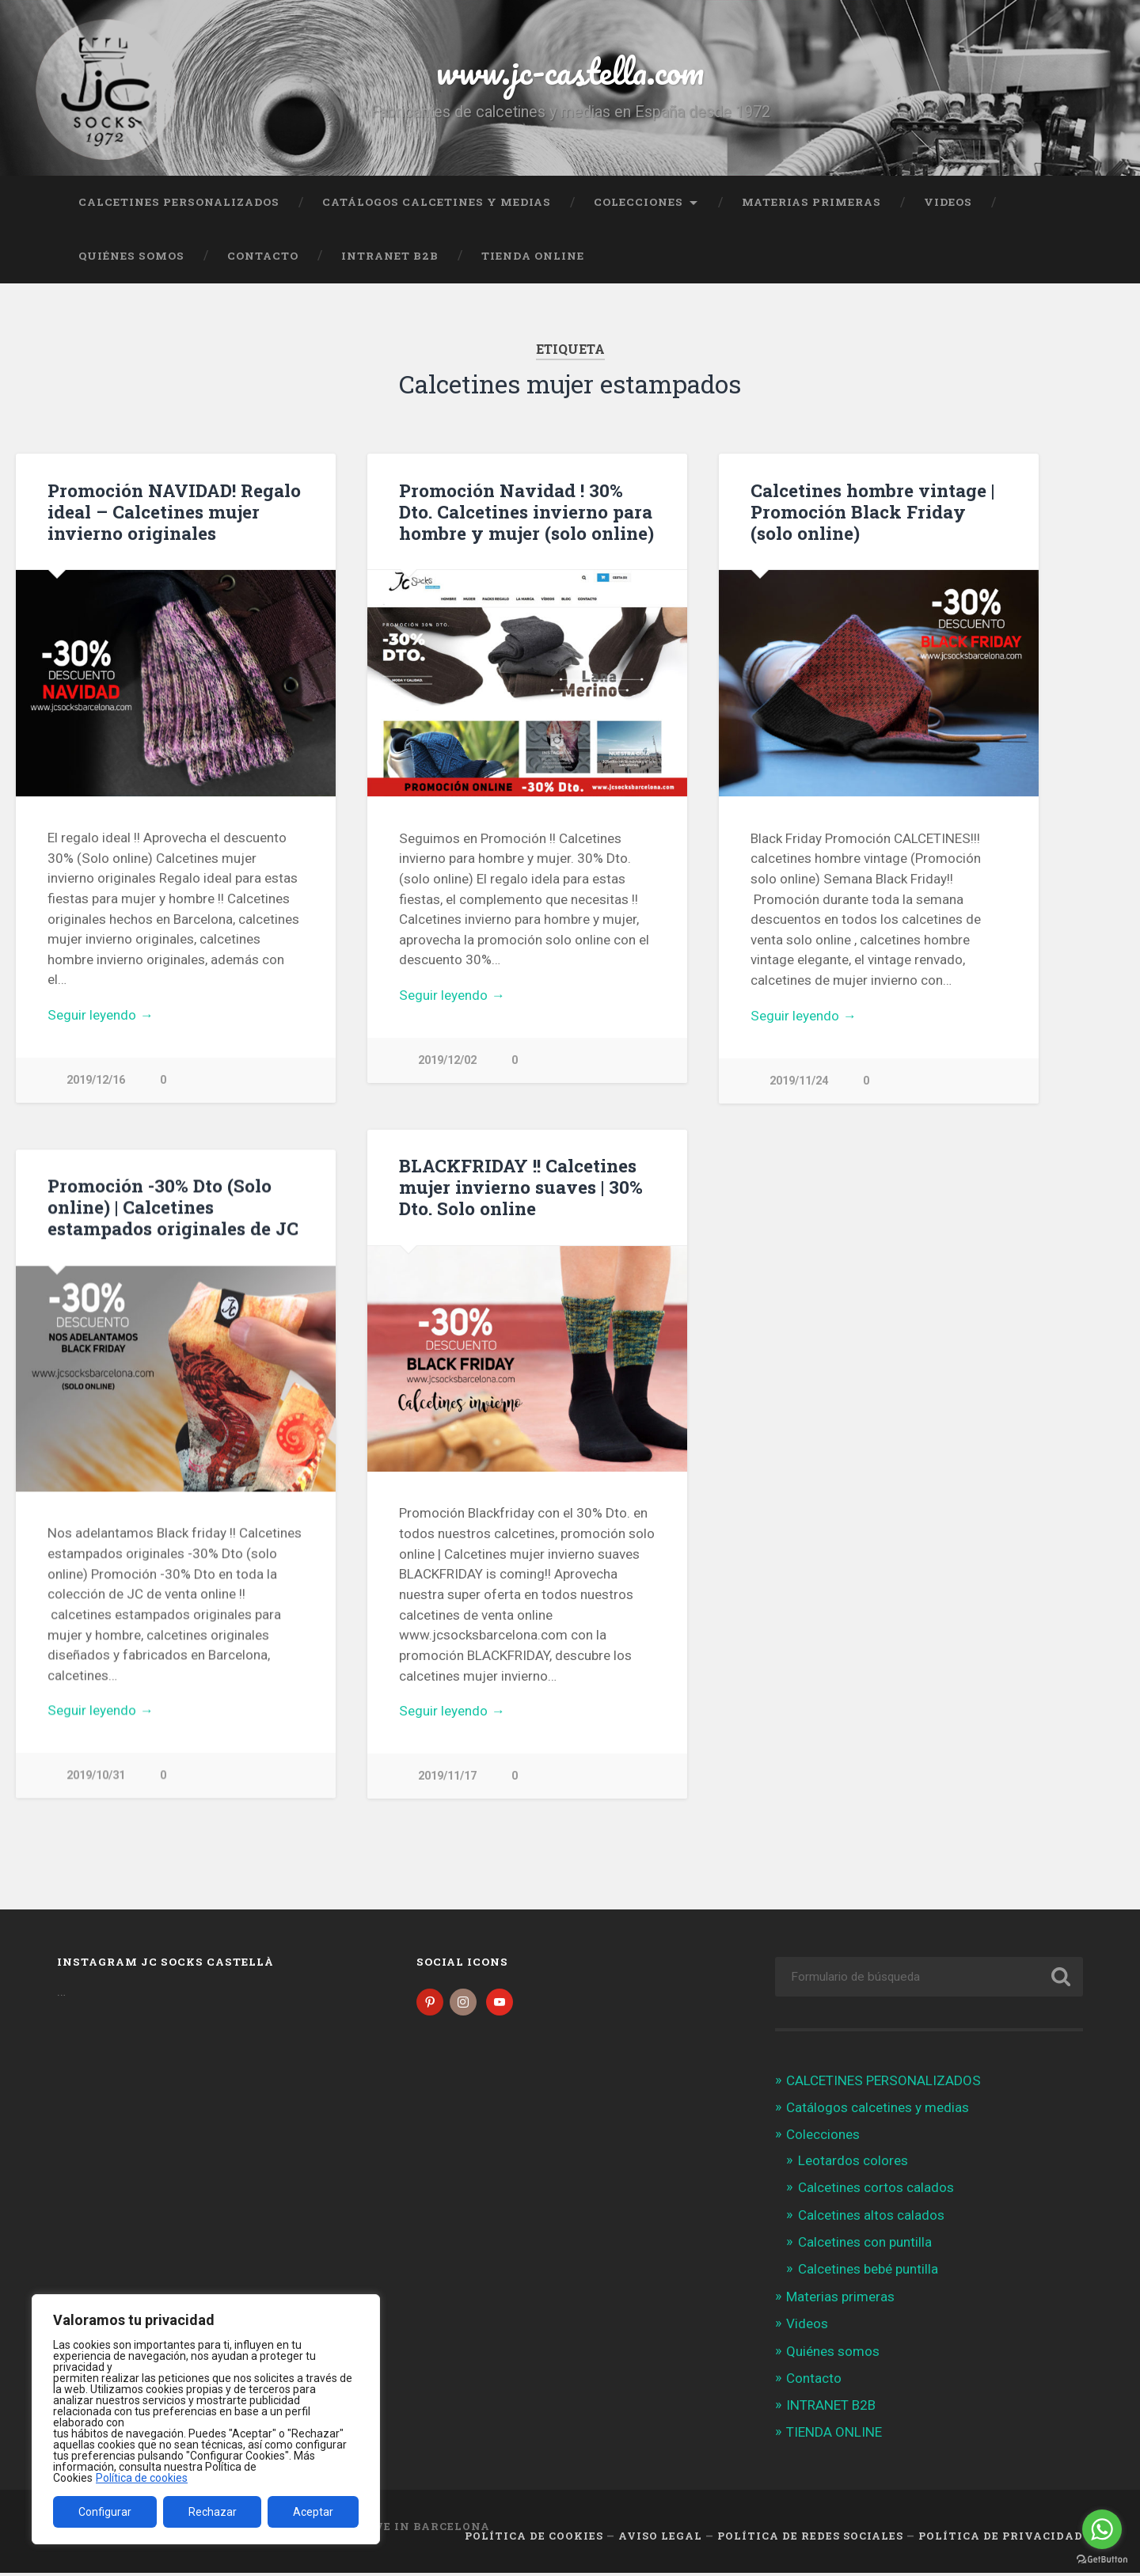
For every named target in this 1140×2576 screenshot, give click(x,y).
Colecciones (638, 202)
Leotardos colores (853, 2163)
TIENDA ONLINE (532, 256)
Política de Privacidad (1000, 2538)
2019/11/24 (799, 1081)
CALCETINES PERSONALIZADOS (178, 202)
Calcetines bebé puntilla (868, 2272)
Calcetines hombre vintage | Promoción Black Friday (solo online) (872, 511)
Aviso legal (660, 2538)
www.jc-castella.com (570, 71)
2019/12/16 (95, 1080)
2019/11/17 (447, 1777)
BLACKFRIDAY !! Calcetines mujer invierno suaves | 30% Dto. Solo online (521, 1187)
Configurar (104, 2512)
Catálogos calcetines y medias (436, 202)
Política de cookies (142, 2478)
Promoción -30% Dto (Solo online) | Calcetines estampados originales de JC (173, 1207)
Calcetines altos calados (871, 2217)
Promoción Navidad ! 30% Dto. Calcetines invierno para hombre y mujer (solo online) (526, 511)
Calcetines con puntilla (865, 2244)
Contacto (262, 256)
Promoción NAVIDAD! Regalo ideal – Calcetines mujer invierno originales (174, 511)
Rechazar (212, 2512)
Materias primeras (811, 202)
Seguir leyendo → (100, 1015)
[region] (206, 2419)
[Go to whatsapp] (1102, 2529)
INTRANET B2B (390, 256)
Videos (948, 202)
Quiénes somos (131, 256)
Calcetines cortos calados (876, 2190)
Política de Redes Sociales (810, 2538)
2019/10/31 (95, 1776)
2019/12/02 (447, 1060)
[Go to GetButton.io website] (1102, 2560)
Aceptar (313, 2512)
